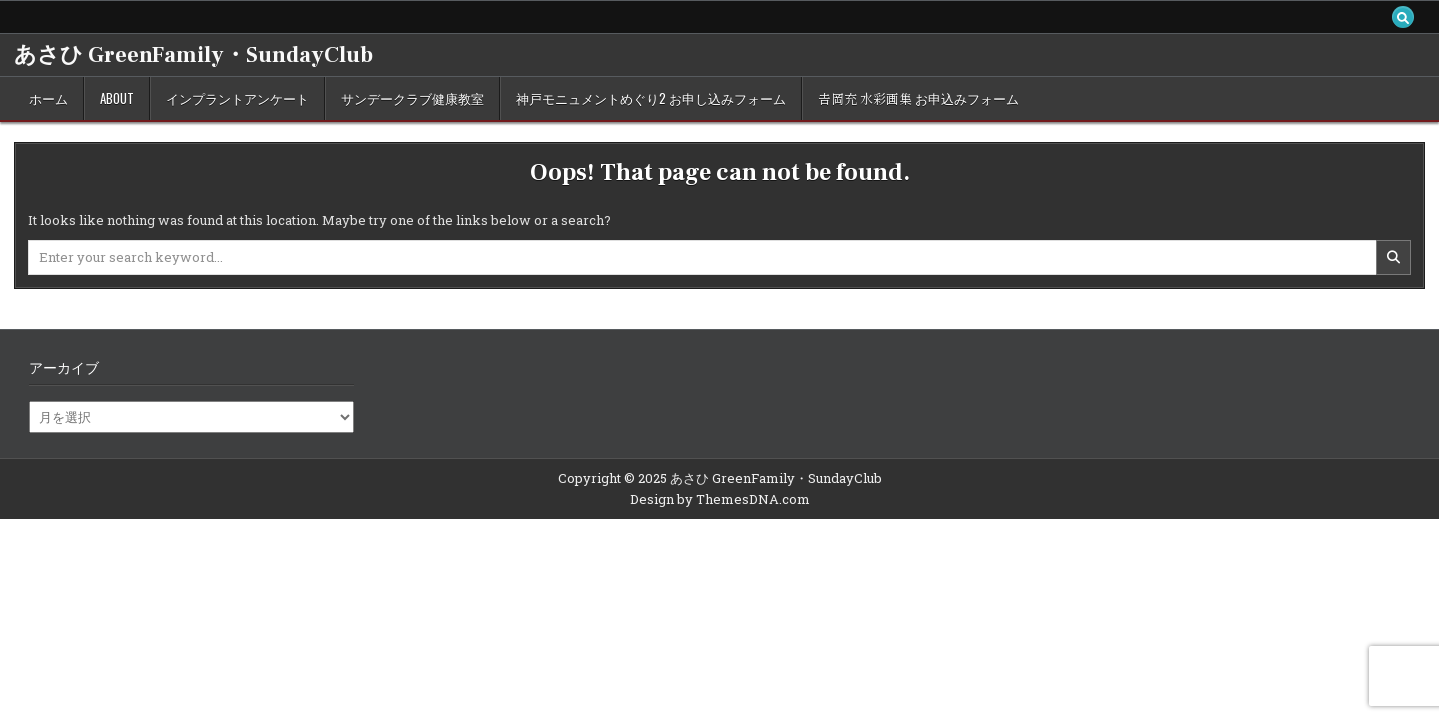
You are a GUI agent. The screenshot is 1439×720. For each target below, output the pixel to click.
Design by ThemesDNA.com (720, 499)
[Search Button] (1403, 17)
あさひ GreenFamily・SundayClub (193, 55)
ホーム (48, 98)
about (117, 98)
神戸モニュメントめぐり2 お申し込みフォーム (651, 98)
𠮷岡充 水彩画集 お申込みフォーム (918, 98)
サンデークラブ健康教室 (412, 98)
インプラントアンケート (237, 98)
